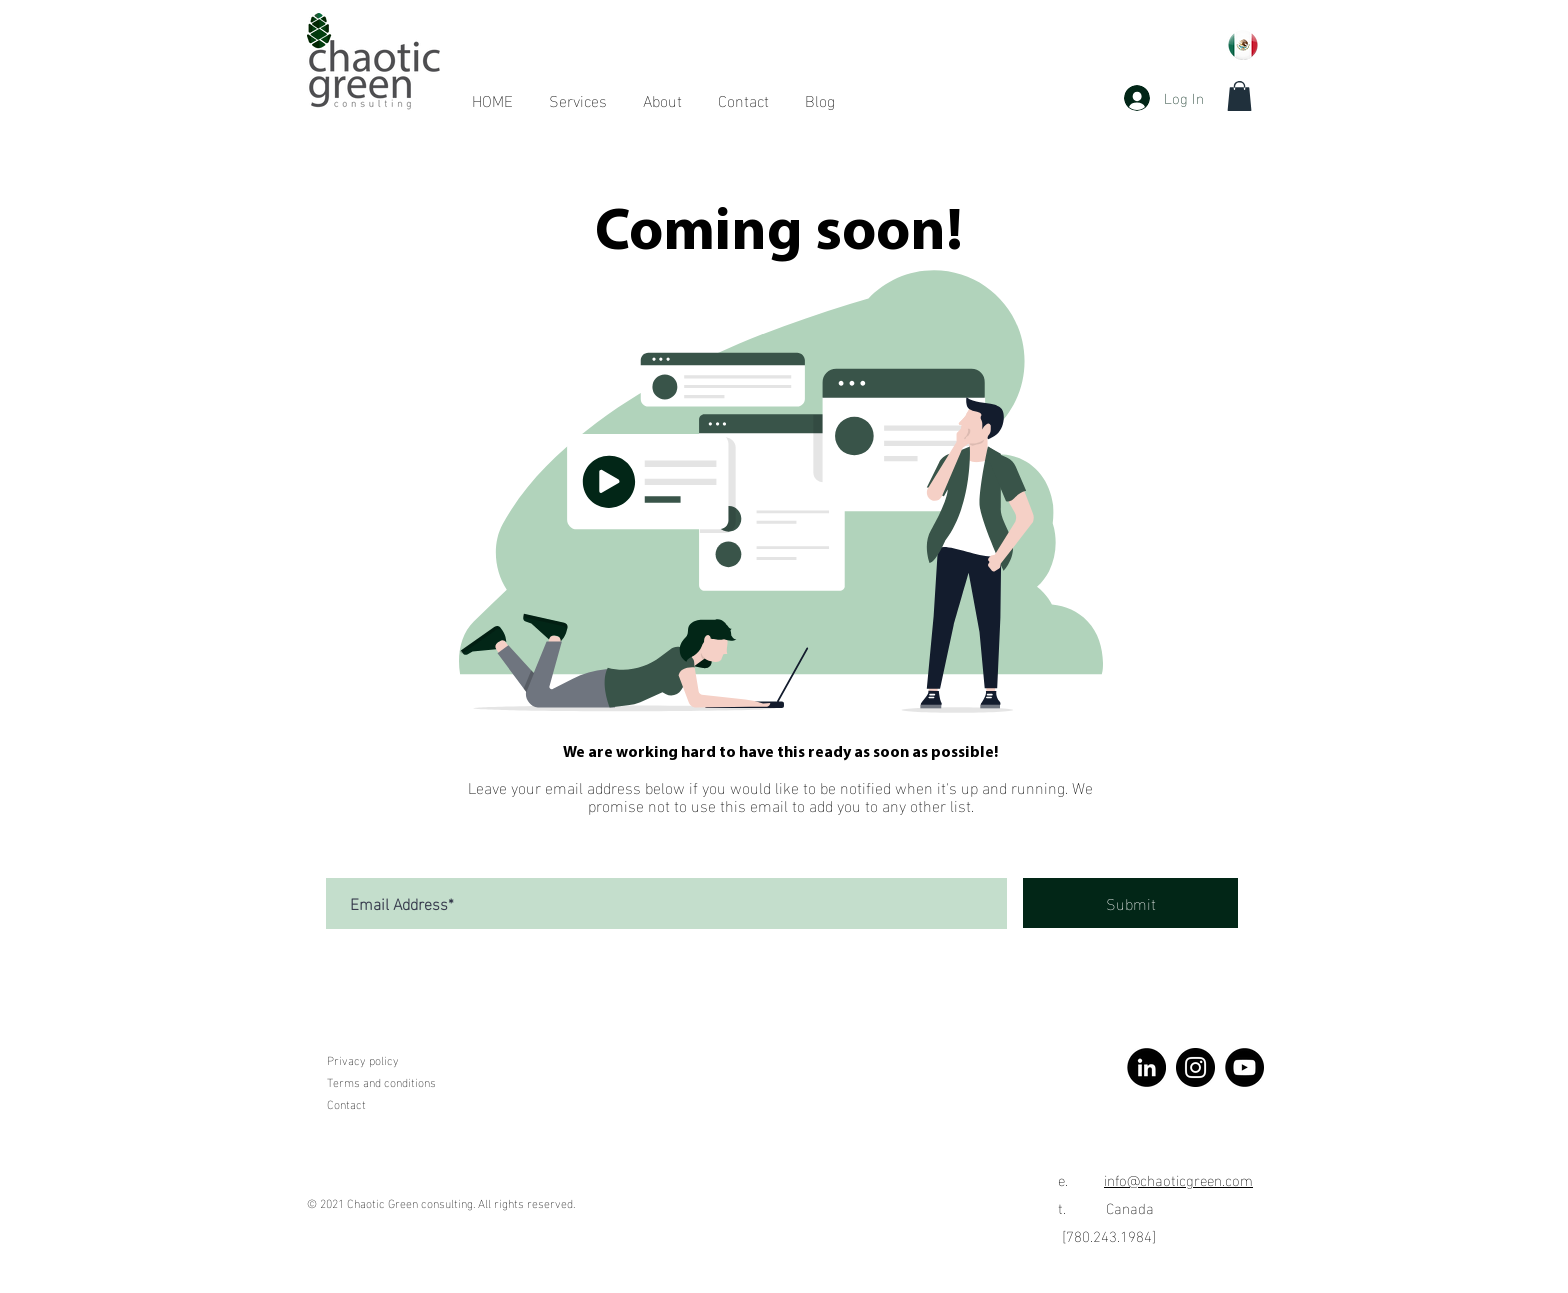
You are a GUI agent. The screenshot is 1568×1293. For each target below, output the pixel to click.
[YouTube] (1244, 1067)
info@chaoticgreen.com (1178, 1179)
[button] (1239, 96)
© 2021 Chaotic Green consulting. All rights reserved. (441, 1202)
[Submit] (1130, 903)
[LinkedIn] (1146, 1067)
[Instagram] (1195, 1067)
